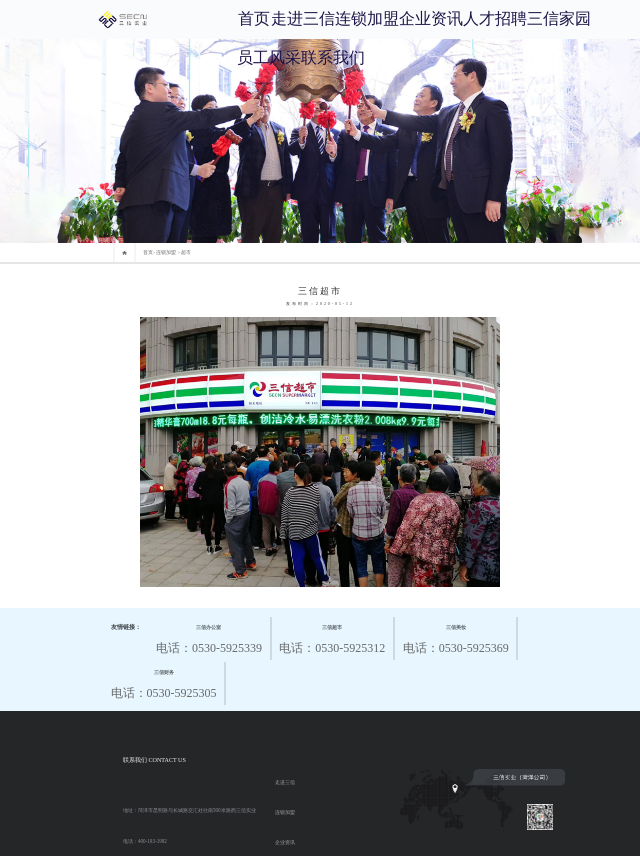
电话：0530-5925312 (332, 636)
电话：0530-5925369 (456, 636)
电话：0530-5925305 (164, 681)
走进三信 (303, 18)
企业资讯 (431, 18)
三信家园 (559, 18)
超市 (186, 252)
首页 (254, 18)
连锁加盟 (367, 18)
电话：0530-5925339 (209, 636)
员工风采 (269, 57)
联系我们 (333, 57)
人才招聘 (495, 18)
